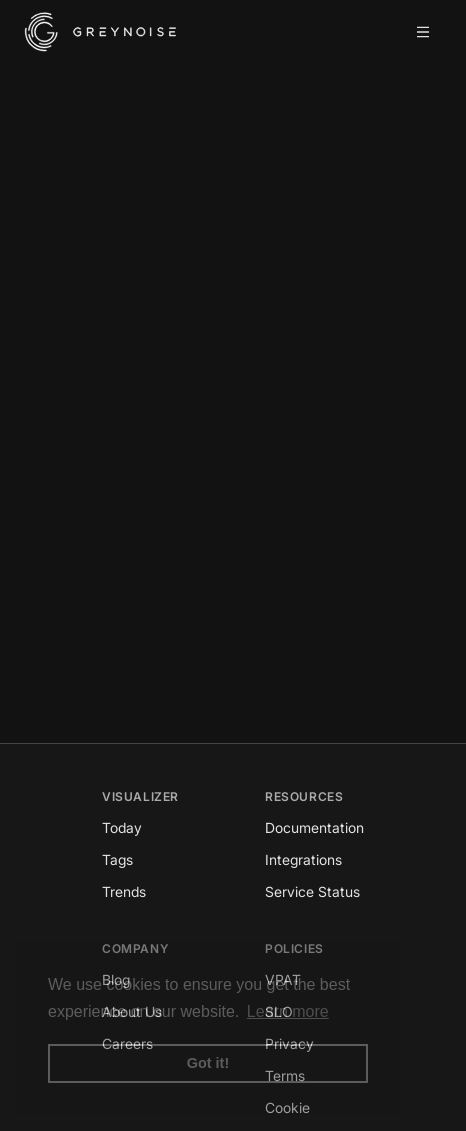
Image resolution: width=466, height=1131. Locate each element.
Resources (304, 796)
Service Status (312, 891)
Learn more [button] (288, 1011)
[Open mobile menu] (423, 32)
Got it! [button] (208, 1063)
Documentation (314, 827)
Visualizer (140, 796)
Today (122, 827)
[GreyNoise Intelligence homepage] (100, 32)
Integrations (303, 859)
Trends (124, 891)
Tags (117, 859)
